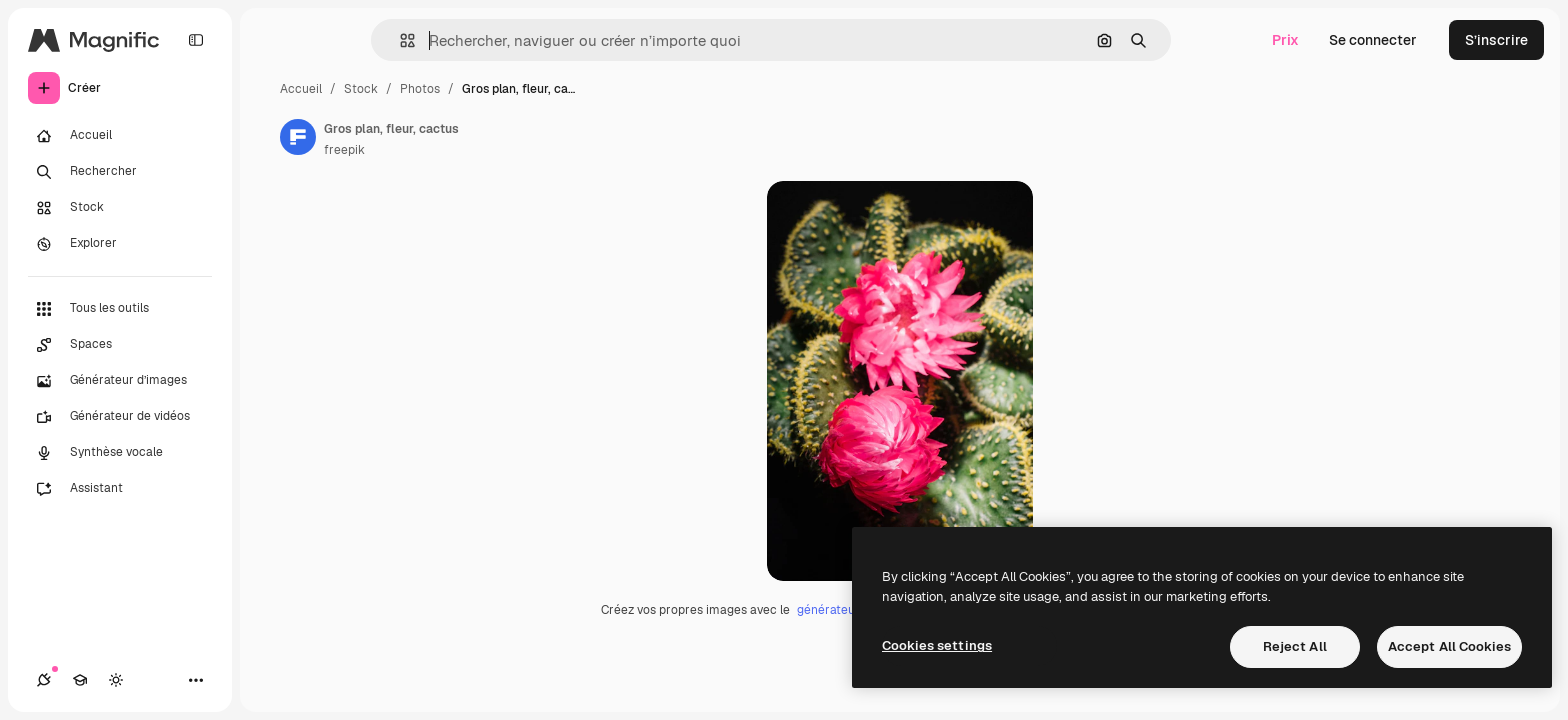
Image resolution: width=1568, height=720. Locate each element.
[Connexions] (44, 680)
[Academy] (80, 680)
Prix (1285, 40)
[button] (399, 40)
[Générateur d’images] (120, 381)
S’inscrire (1496, 40)
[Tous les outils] (120, 309)
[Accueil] (120, 136)
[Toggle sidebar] (196, 40)
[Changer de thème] (116, 680)
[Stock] (120, 208)
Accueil (301, 89)
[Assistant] (120, 489)
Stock (361, 89)
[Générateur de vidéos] (120, 417)
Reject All (1295, 646)
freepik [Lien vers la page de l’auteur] (344, 150)
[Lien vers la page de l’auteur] (298, 137)
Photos (420, 89)
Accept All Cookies (1449, 646)
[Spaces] (120, 345)
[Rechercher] (120, 172)
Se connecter (1373, 40)
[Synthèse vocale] (120, 453)
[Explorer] (120, 244)
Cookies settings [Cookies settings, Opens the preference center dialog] (937, 645)
